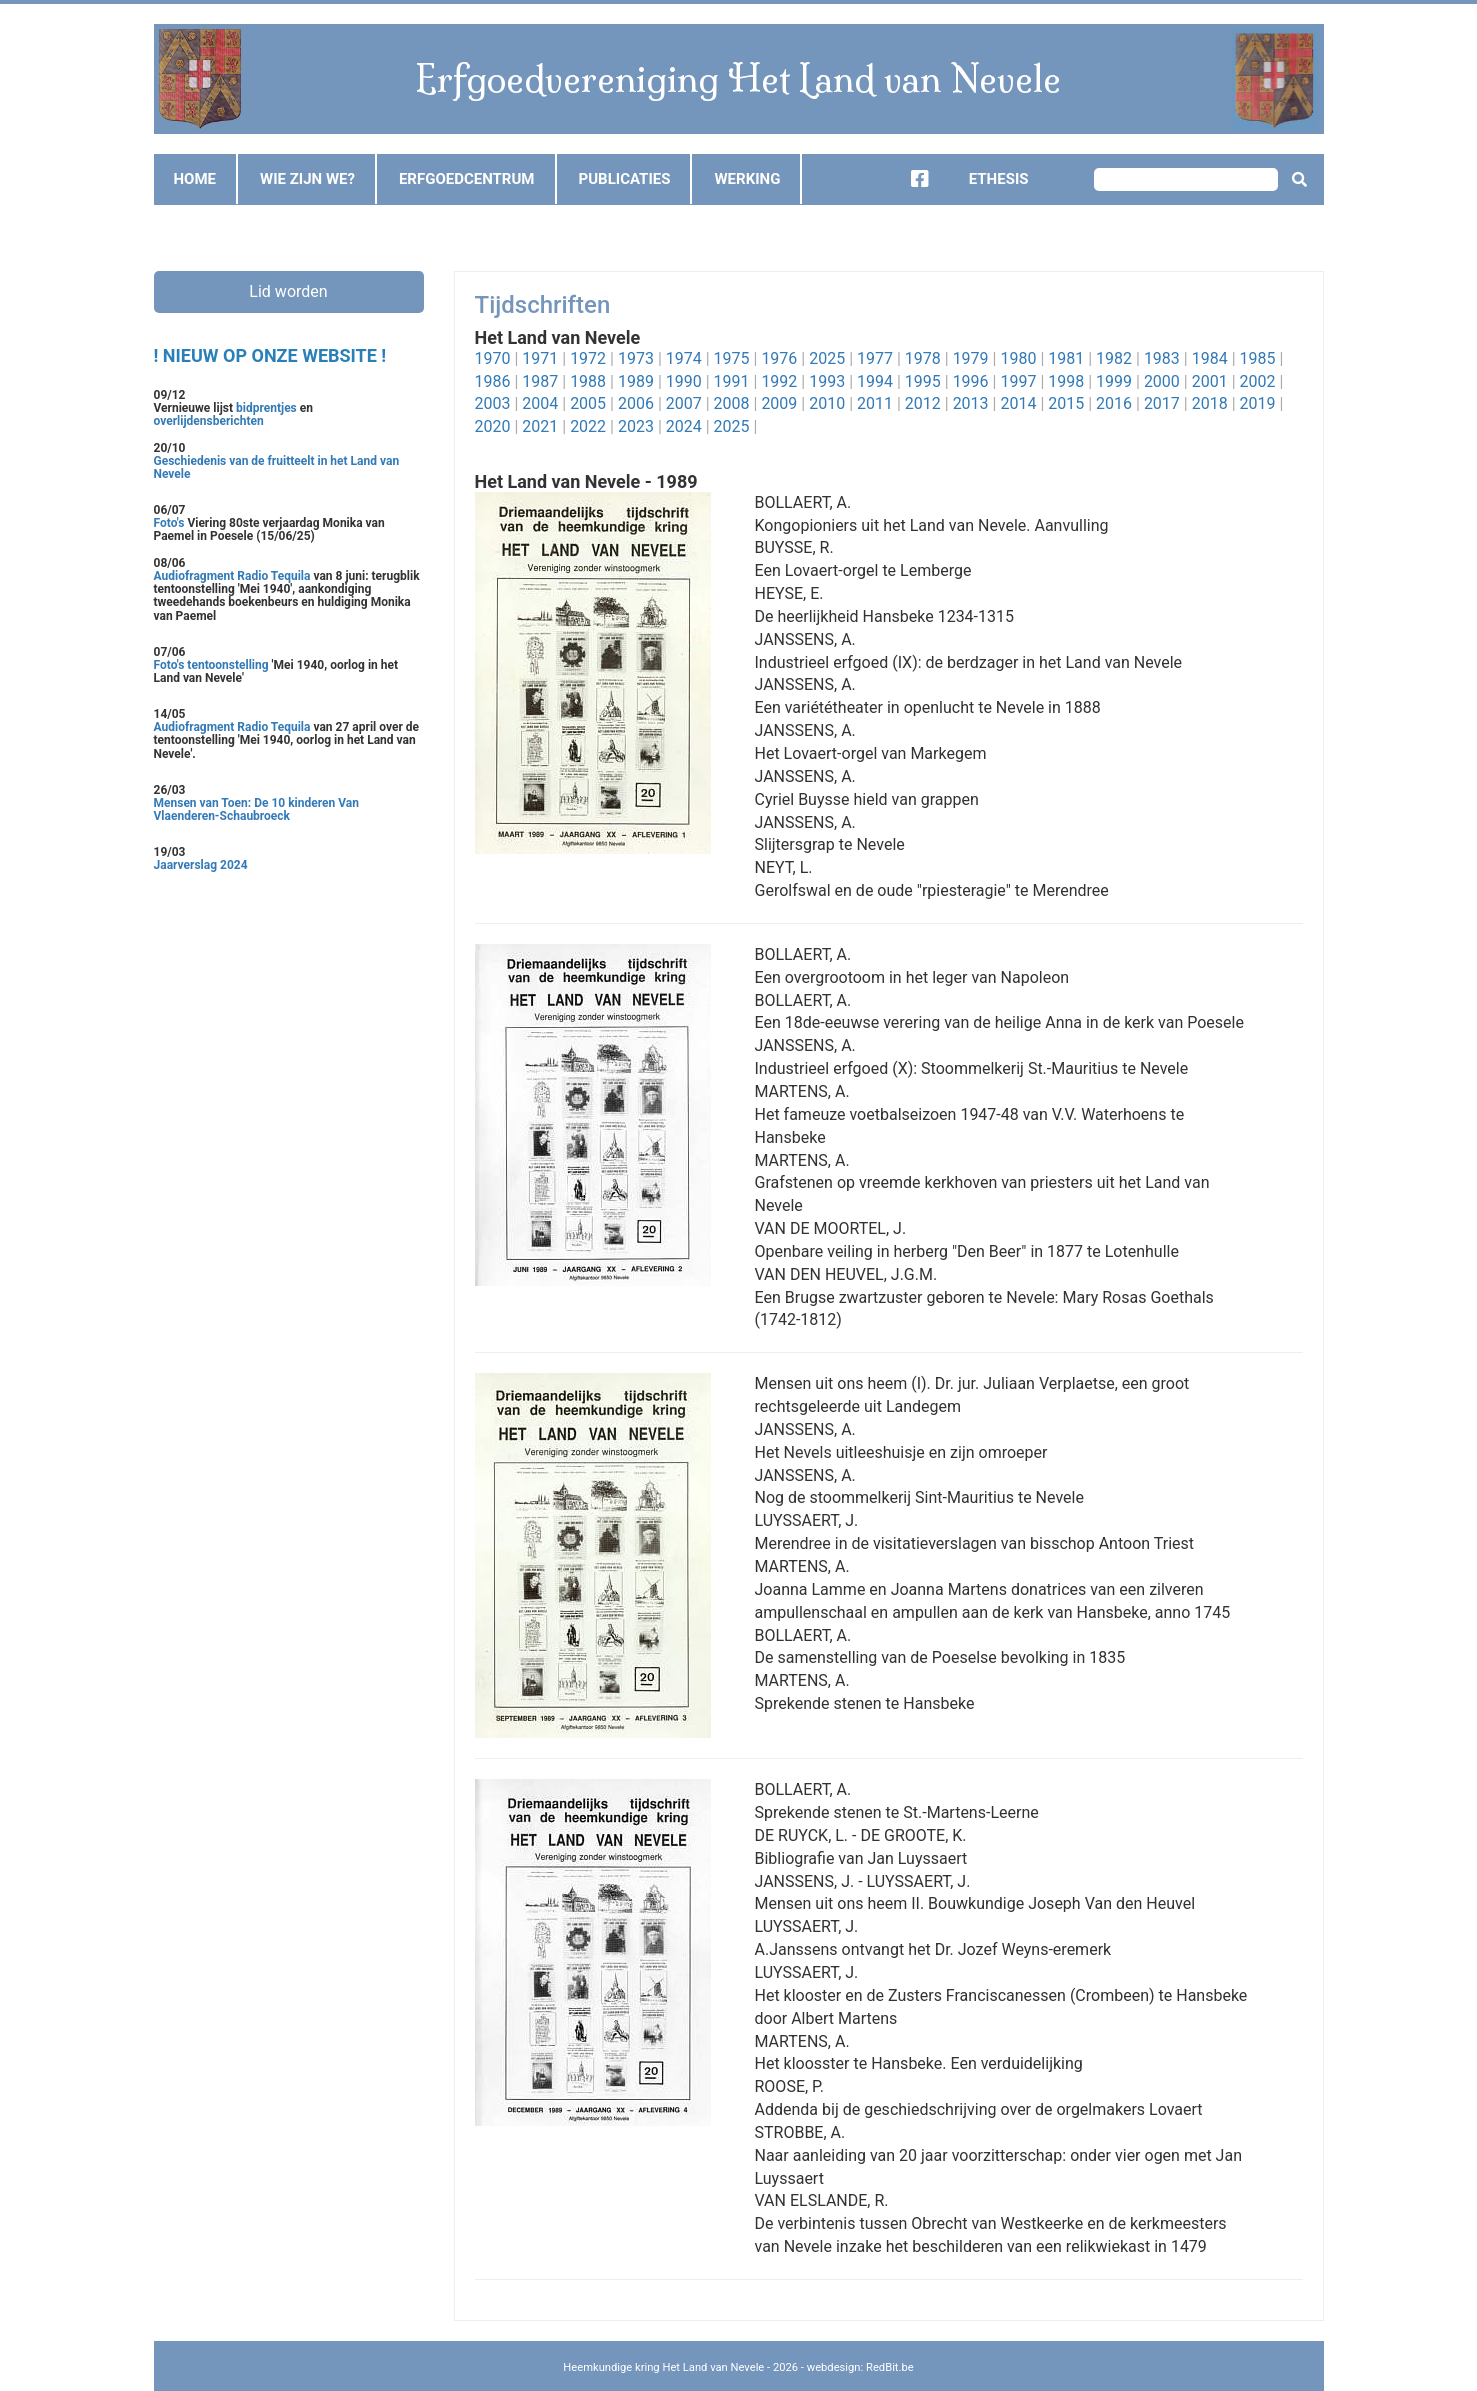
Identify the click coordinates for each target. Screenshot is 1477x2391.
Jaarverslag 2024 (201, 865)
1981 (1066, 358)
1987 (540, 381)
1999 (1114, 381)
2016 (1114, 403)
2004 (540, 403)
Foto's (171, 523)
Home (195, 179)
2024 (684, 426)
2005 (588, 403)
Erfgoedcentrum (467, 179)
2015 (1066, 403)
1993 (827, 381)
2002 (1258, 381)
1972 (588, 358)
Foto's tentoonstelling (211, 665)
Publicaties (625, 179)
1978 (923, 358)
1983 (1162, 358)
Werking (747, 179)
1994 (875, 381)
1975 (732, 358)
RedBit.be (890, 2367)
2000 (1162, 381)
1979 (971, 358)
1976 (779, 358)
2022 (588, 426)
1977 (875, 358)
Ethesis (999, 179)
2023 (636, 426)
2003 (493, 403)
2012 (923, 403)
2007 (684, 403)
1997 (1018, 381)
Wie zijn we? (307, 179)
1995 (923, 381)
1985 (1258, 358)
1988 (588, 381)
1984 (1210, 358)
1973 (636, 358)
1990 (684, 381)
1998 (1066, 381)
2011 (875, 403)
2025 (827, 358)
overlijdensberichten (209, 421)
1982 (1114, 358)
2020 (493, 426)
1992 (779, 381)
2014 (1018, 403)
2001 (1210, 381)
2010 (827, 403)
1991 (732, 381)
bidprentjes (266, 408)
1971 (540, 358)
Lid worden (288, 291)
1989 (636, 381)
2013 (971, 403)
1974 (684, 358)
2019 (1258, 403)
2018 (1210, 403)
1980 (1018, 358)
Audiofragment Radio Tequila (232, 576)
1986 (493, 381)
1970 (493, 358)
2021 (540, 426)
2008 (732, 403)
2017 (1162, 403)
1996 (971, 381)
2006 (636, 403)
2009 (779, 403)
